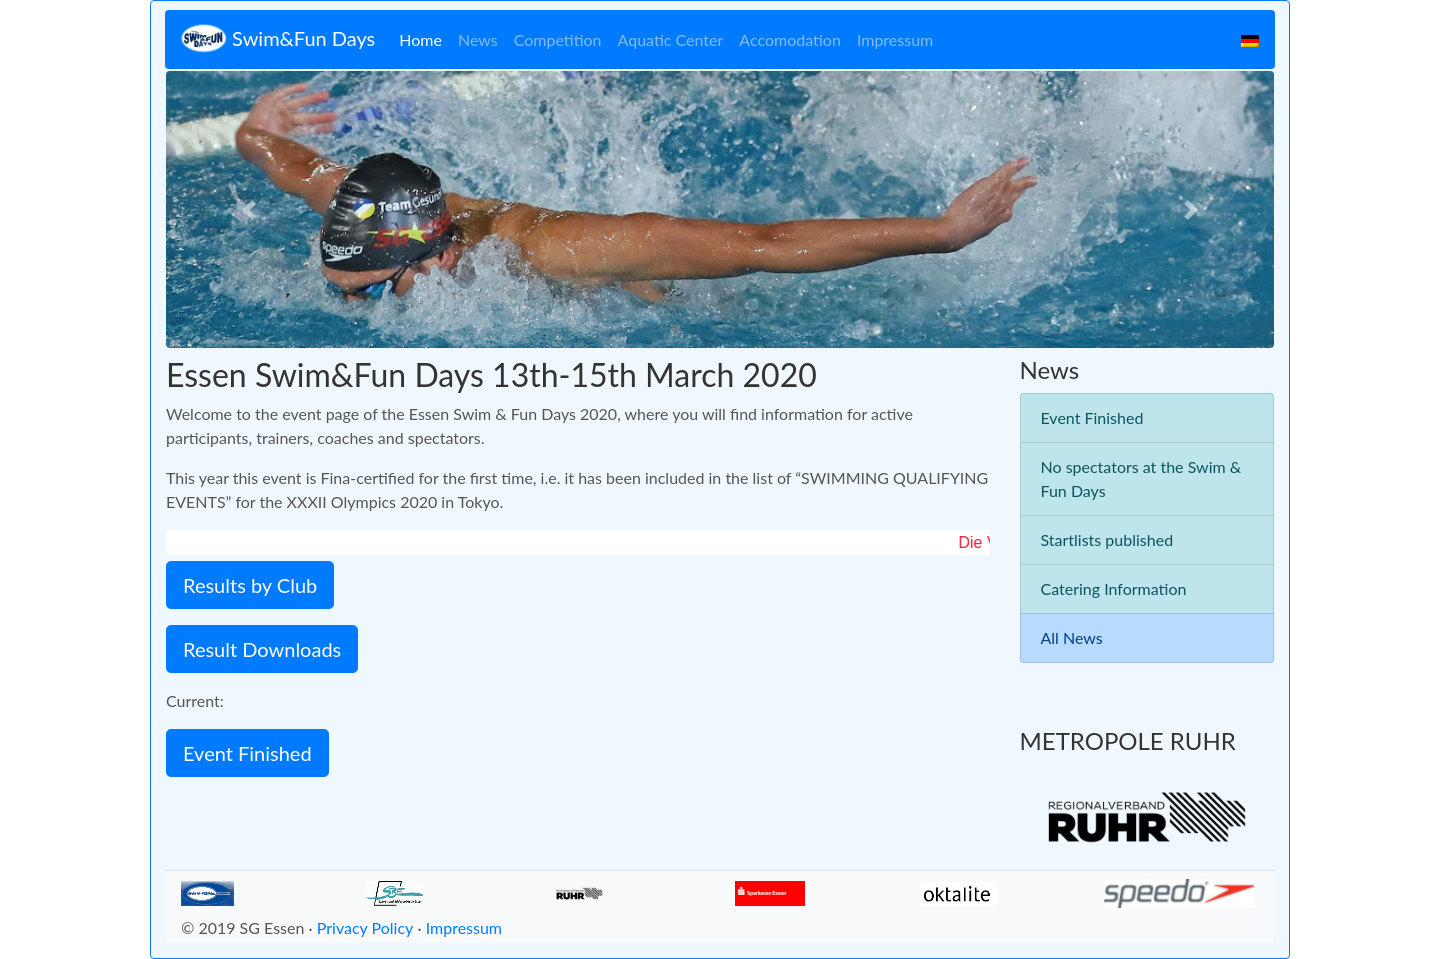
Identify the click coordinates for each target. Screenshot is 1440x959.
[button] (249, 209)
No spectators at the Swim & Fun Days (1141, 478)
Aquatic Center (671, 39)
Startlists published (1107, 539)
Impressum (895, 39)
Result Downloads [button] (262, 649)
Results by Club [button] (250, 585)
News (478, 39)
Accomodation (790, 39)
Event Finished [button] (247, 753)
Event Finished (1092, 417)
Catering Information (1114, 588)
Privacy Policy (365, 927)
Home (420, 39)
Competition (558, 39)
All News (1072, 637)
